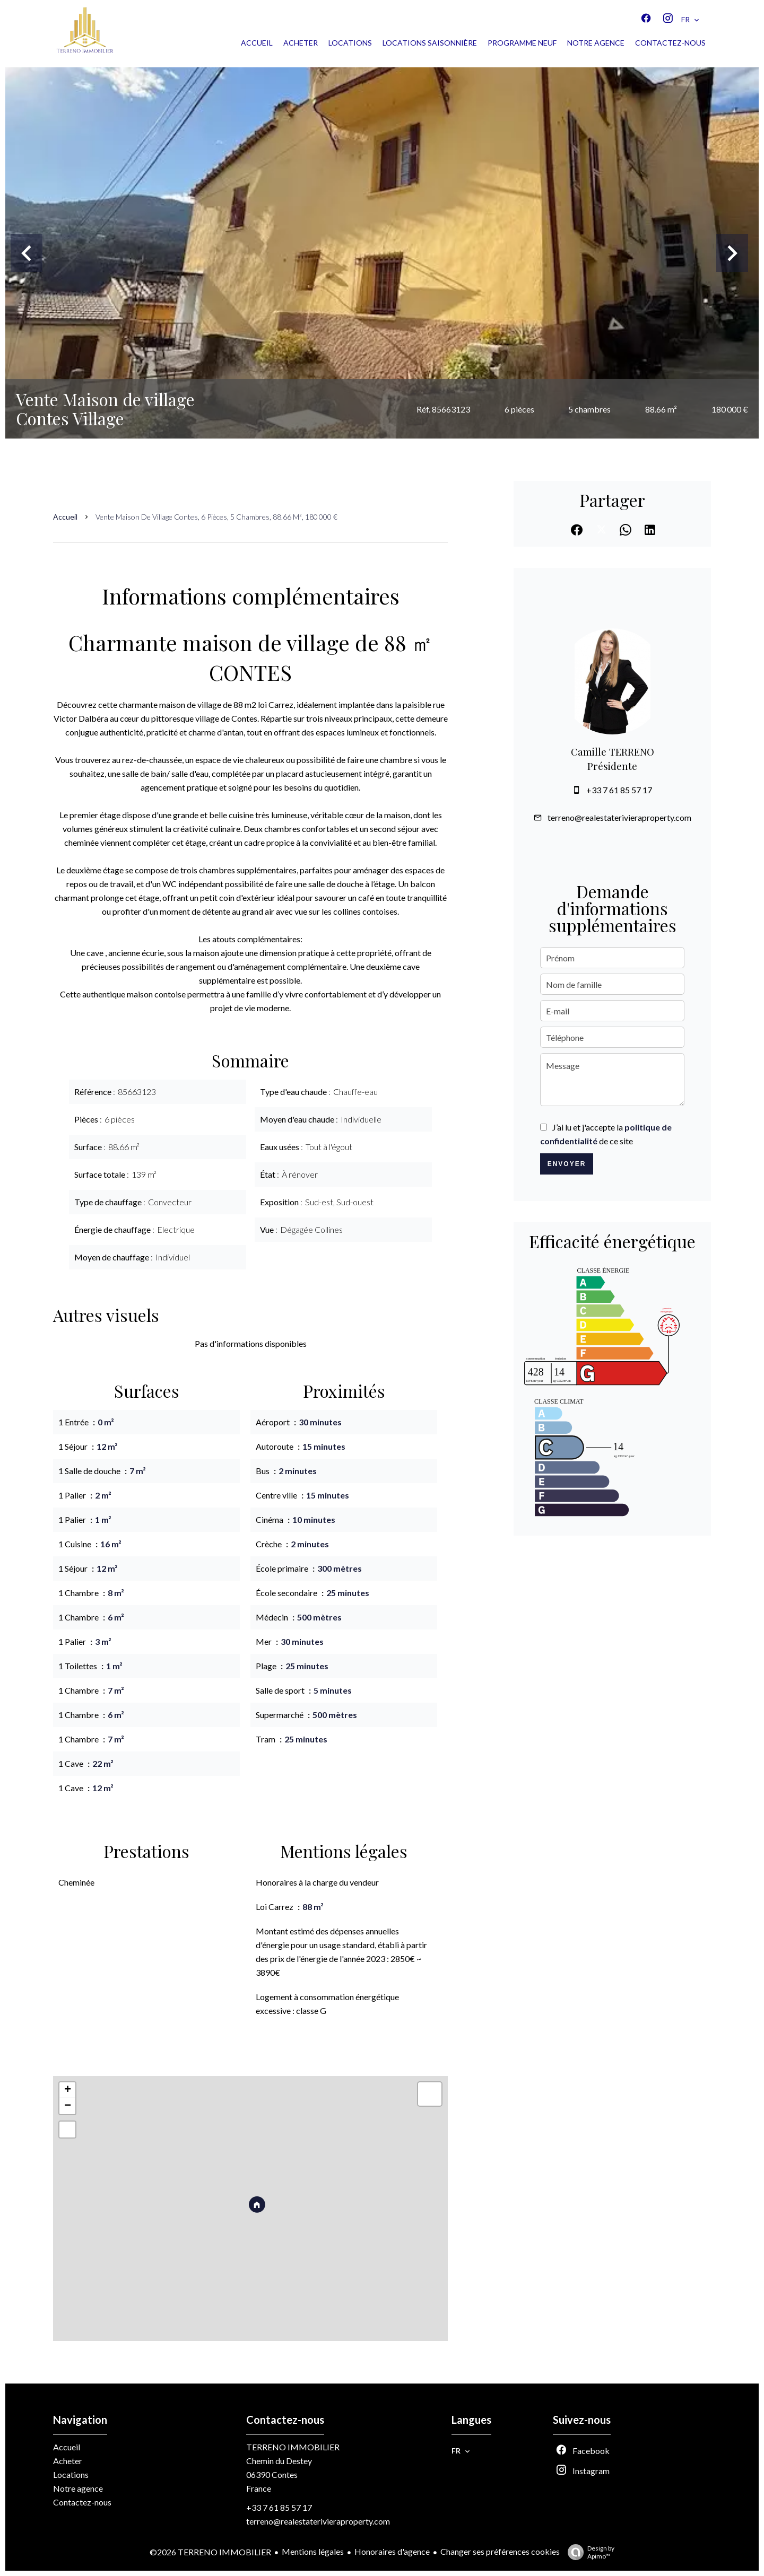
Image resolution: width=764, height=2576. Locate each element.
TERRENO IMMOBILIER (293, 2447)
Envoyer (567, 1164)
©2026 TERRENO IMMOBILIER (210, 2552)
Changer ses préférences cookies (500, 2551)
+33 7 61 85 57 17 (619, 790)
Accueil (65, 516)
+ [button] (67, 2090)
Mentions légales (313, 2551)
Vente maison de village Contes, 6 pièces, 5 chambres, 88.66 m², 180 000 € (216, 516)
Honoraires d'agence (392, 2551)
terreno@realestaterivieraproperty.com (619, 817)
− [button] (67, 2106)
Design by (588, 2552)
